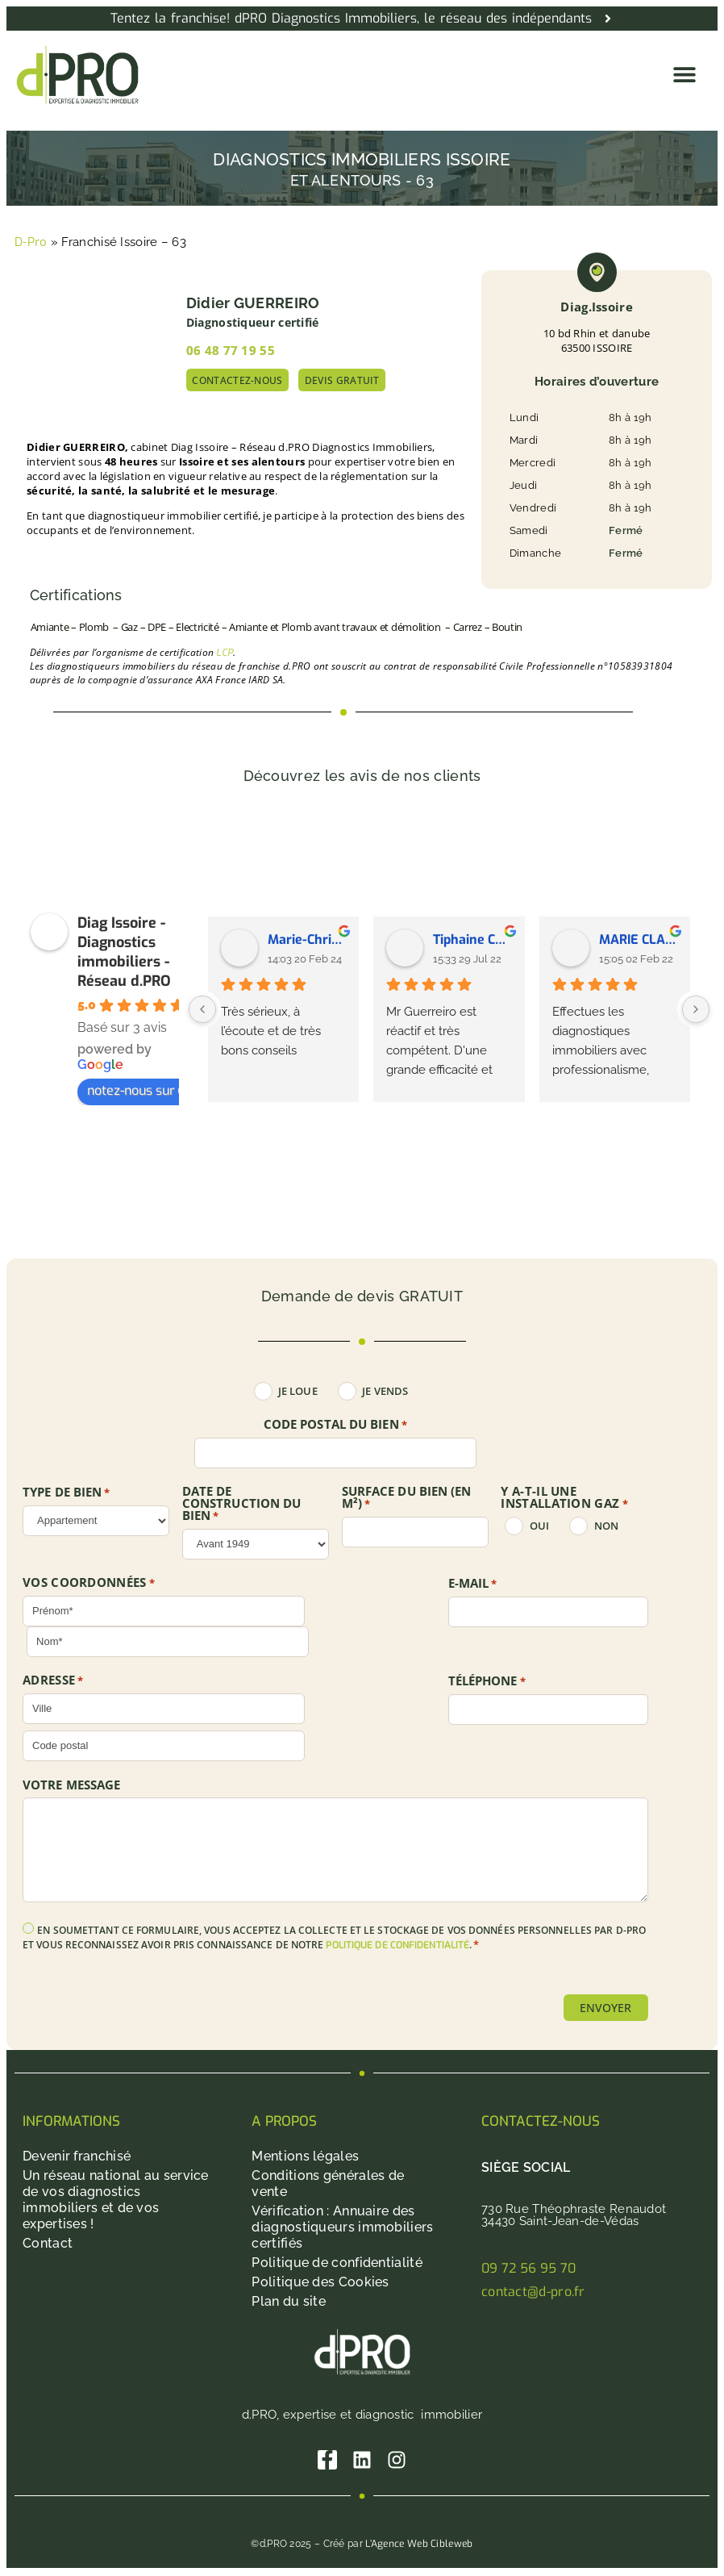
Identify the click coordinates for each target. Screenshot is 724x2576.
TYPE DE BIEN (66, 1492)
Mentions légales (305, 2157)
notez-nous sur (139, 1090)
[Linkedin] (362, 2461)
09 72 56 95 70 (528, 2269)
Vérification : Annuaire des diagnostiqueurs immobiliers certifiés (342, 2228)
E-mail (472, 1583)
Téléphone (487, 1681)
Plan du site (289, 2302)
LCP (224, 652)
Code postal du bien (335, 1424)
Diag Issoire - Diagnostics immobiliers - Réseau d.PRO (124, 952)
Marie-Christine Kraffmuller (307, 939)
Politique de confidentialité (337, 2263)
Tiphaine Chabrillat (472, 939)
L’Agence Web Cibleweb (418, 2545)
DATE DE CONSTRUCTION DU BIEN (242, 1503)
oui (539, 1526)
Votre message (71, 1785)
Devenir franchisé (77, 2157)
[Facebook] (327, 2461)
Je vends (385, 1391)
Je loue (298, 1391)
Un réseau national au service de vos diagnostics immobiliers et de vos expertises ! (116, 2200)
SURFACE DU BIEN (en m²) (407, 1497)
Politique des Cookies (320, 2282)
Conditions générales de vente (328, 2184)
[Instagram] (398, 2461)
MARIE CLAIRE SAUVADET (638, 939)
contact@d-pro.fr (533, 2292)
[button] (684, 74)
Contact (48, 2244)
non (606, 1526)
